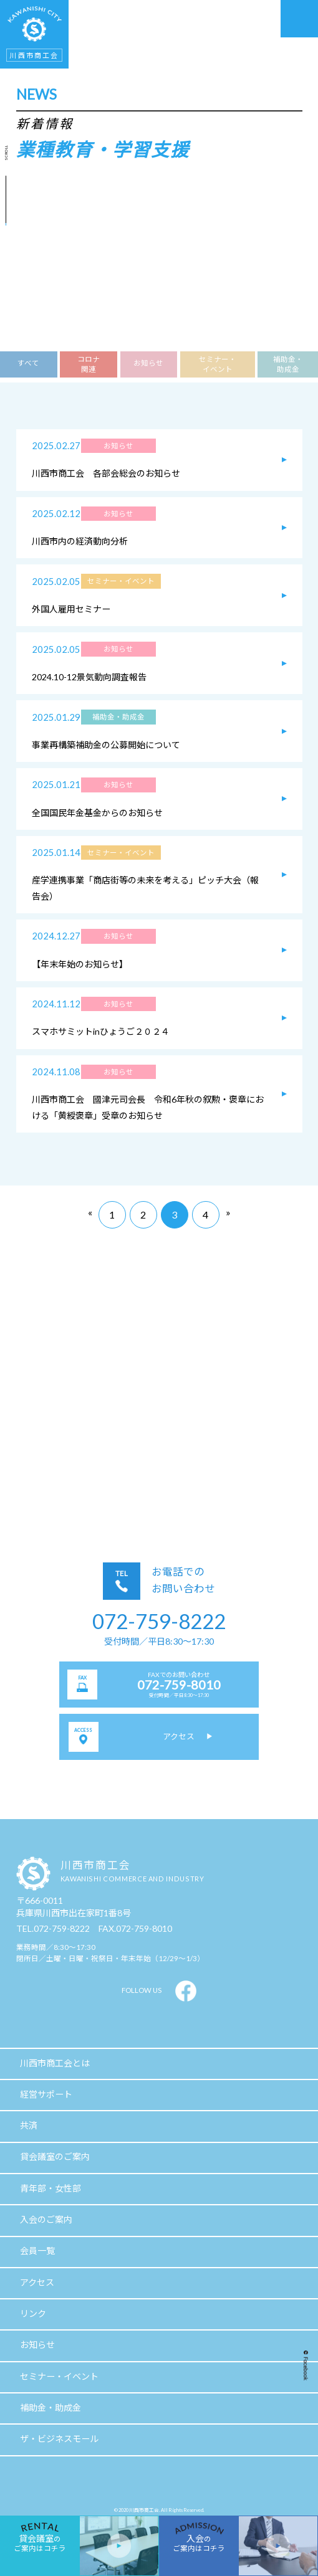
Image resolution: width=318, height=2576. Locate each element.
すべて (28, 363)
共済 (28, 2125)
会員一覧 (37, 2250)
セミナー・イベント (217, 364)
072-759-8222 (159, 1621)
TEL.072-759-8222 (53, 1928)
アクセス (37, 2282)
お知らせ (148, 363)
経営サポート (46, 2094)
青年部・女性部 (50, 2188)
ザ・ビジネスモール (59, 2438)
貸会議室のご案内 (55, 2156)
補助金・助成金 (288, 364)
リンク (33, 2313)
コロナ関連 (88, 364)
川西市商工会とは (55, 2063)
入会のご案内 (46, 2219)
